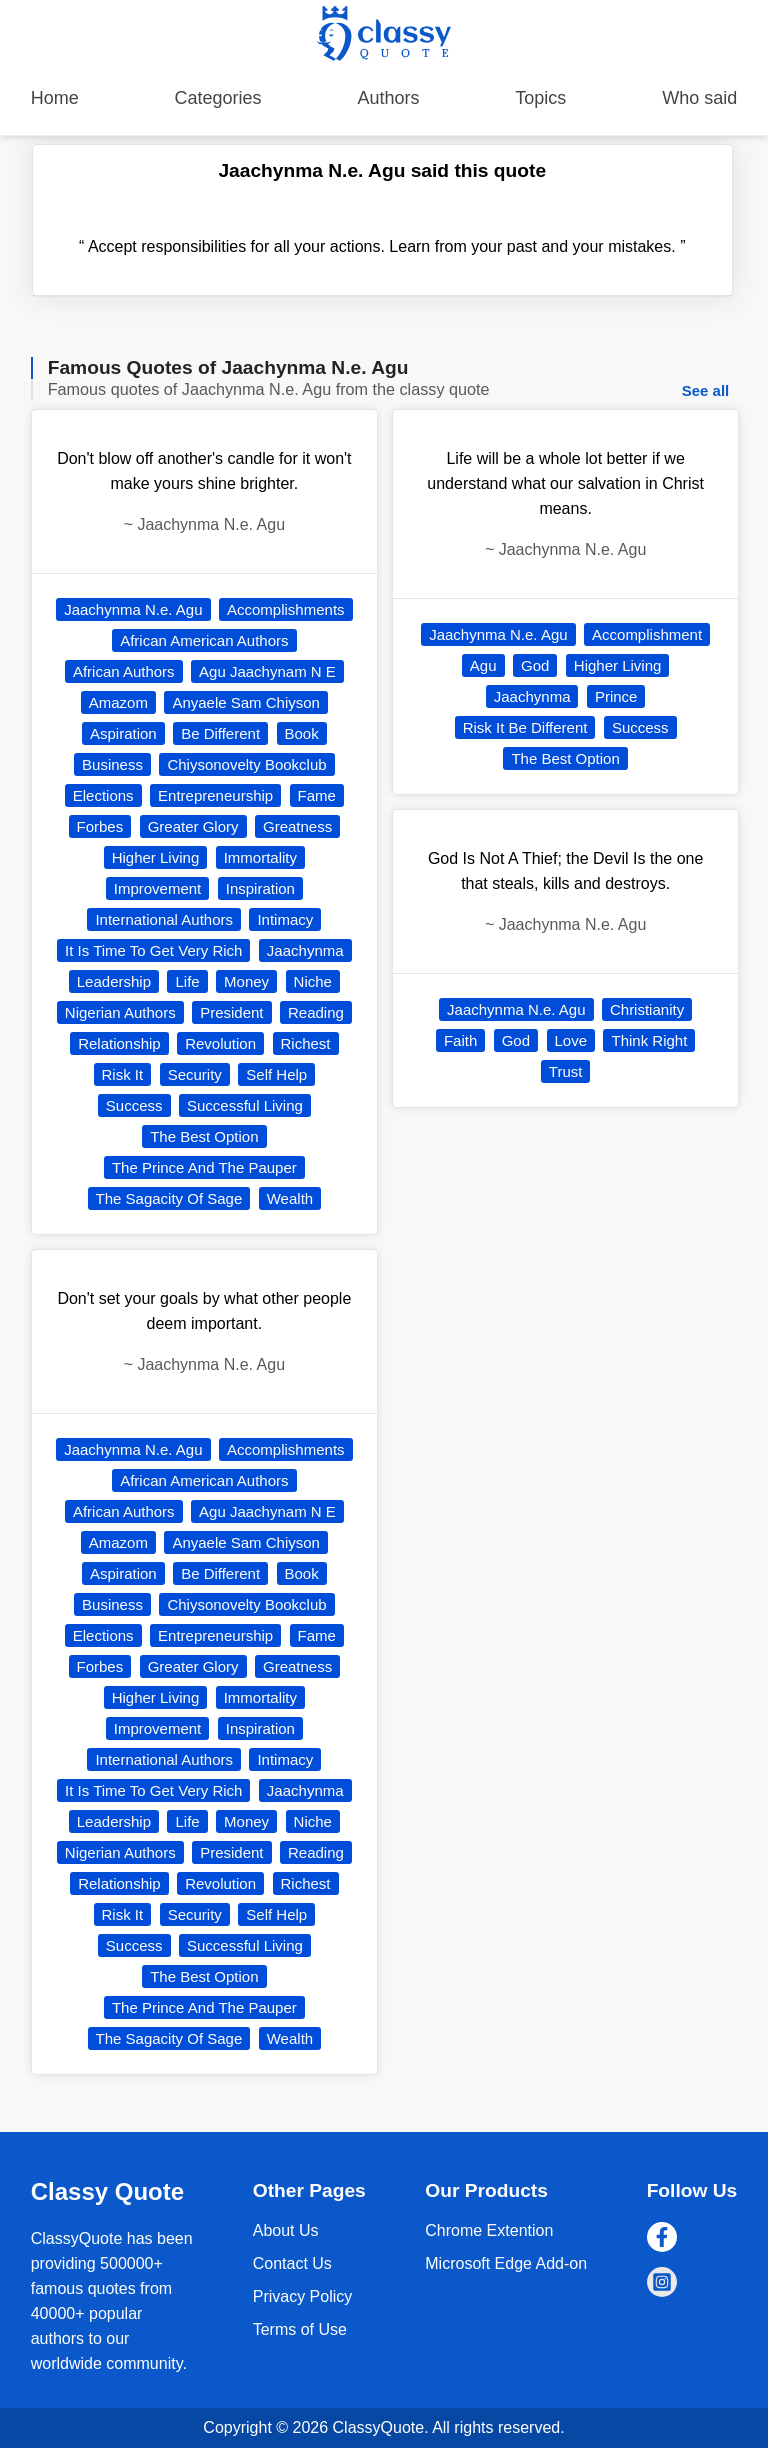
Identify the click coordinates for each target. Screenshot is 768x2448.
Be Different (220, 733)
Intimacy (285, 919)
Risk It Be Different (525, 727)
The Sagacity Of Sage (169, 1198)
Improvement (158, 888)
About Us (286, 2230)
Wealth (290, 1198)
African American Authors (204, 640)
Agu (483, 665)
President (231, 1012)
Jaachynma (305, 950)
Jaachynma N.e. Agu (133, 609)
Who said (699, 98)
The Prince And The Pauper (204, 1167)
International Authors (164, 919)
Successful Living (245, 1105)
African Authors (124, 671)
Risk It (123, 1074)
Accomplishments (286, 609)
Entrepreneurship (215, 795)
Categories (218, 98)
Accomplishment (647, 634)
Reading (316, 1012)
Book (302, 733)
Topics (540, 98)
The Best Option (204, 1136)
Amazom (118, 702)
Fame (317, 795)
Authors (388, 98)
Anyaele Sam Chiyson (246, 702)
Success (134, 1105)
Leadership (114, 981)
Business (112, 764)
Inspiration (260, 888)
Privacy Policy (303, 2296)
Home (55, 98)
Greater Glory (193, 826)
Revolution (220, 1043)
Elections (103, 795)
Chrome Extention (489, 2230)
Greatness (297, 826)
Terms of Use (300, 2329)
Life (187, 981)
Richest (306, 1043)
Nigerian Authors (120, 1012)
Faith (460, 1040)
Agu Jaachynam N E (267, 671)
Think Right (649, 1040)
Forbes (100, 826)
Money (246, 981)
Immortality (260, 857)
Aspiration (123, 733)
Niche (313, 981)
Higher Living (156, 857)
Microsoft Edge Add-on (506, 2263)
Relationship (119, 1043)
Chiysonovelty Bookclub (246, 764)
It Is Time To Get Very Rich (153, 950)
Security (195, 1074)
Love (571, 1040)
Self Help (276, 1074)
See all (706, 390)
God (535, 665)
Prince (616, 696)
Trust (566, 1071)
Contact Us (292, 2263)
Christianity (647, 1009)
